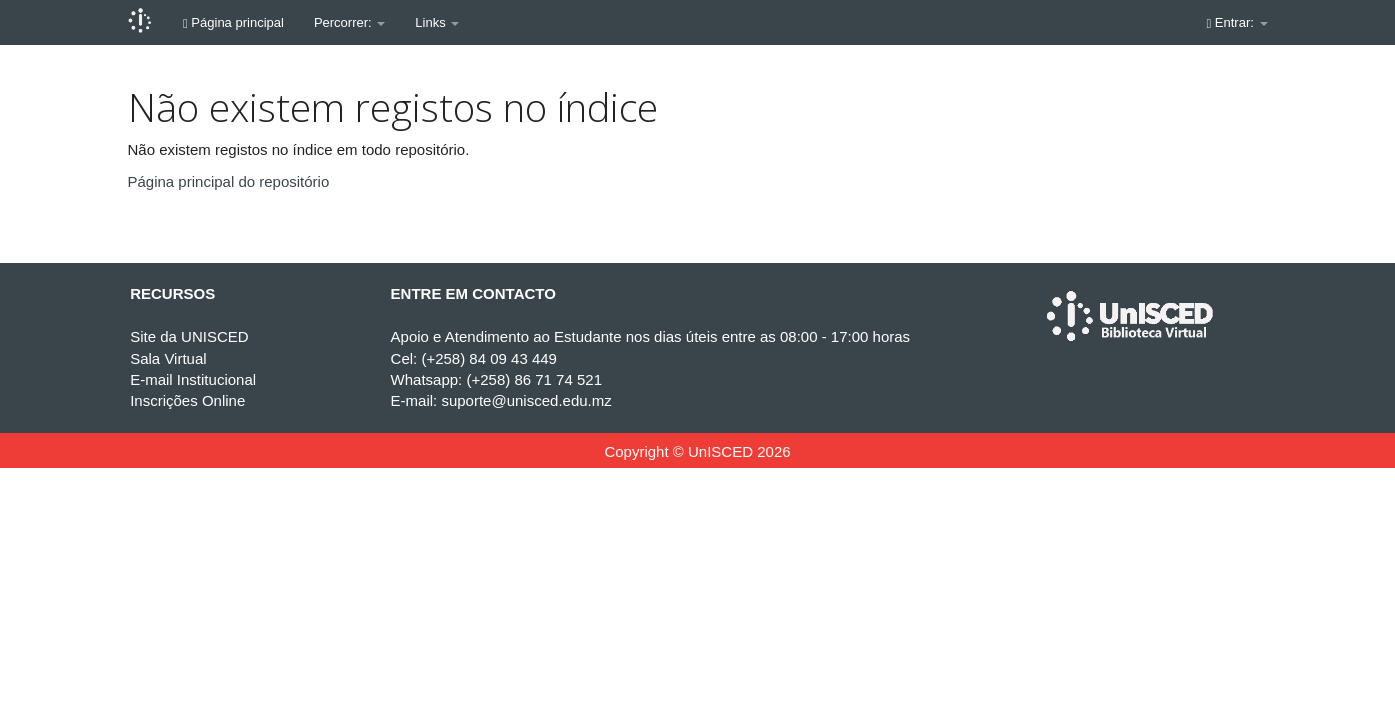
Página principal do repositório (229, 181)
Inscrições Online (187, 400)
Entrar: (1237, 22)
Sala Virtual (168, 358)
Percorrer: (349, 22)
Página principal (233, 22)
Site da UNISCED (189, 336)
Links (437, 22)
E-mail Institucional (193, 379)
